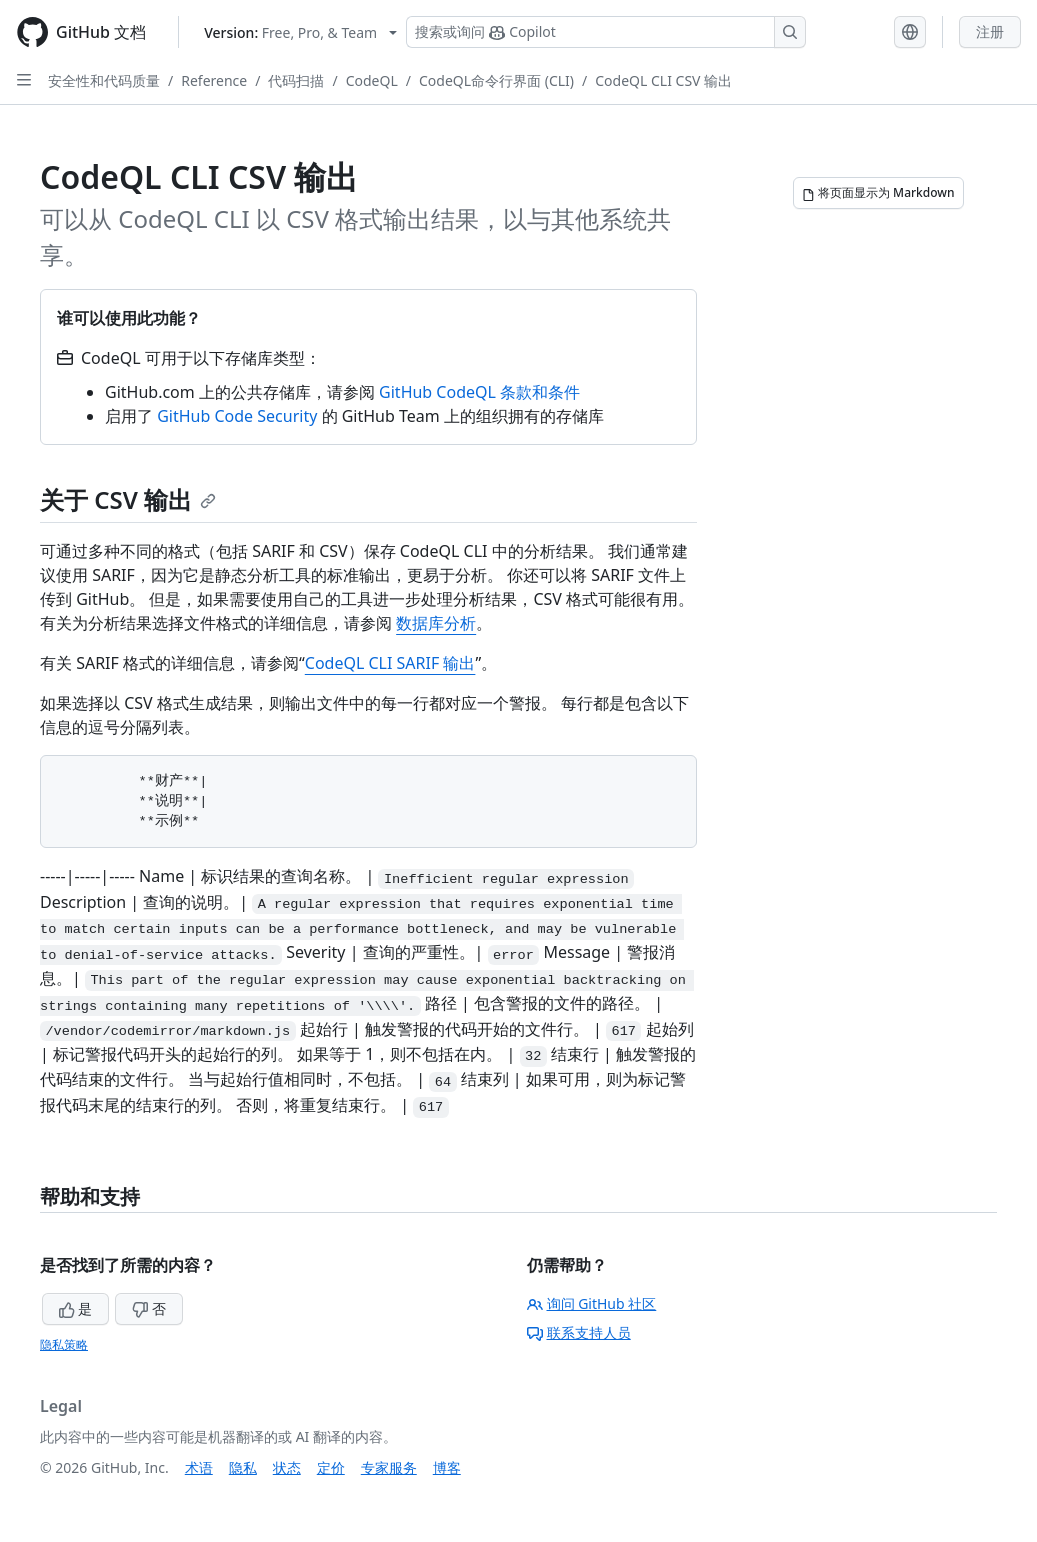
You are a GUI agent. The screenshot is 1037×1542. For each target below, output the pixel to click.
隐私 (243, 1467)
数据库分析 (436, 623)
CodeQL (372, 80)
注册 (990, 31)
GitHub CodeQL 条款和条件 (479, 392)
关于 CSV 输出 (128, 499)
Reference (214, 80)
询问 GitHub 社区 (592, 1303)
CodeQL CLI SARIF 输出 (390, 663)
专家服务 (389, 1467)
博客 (447, 1467)
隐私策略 (64, 1344)
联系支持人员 (579, 1332)
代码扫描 (296, 80)
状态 (287, 1467)
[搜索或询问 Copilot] (606, 32)
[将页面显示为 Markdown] (878, 193)
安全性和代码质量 (104, 80)
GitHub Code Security (237, 416)
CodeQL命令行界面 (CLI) (496, 80)
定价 (331, 1467)
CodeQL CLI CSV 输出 (663, 80)
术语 (199, 1467)
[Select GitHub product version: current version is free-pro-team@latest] (300, 32)
